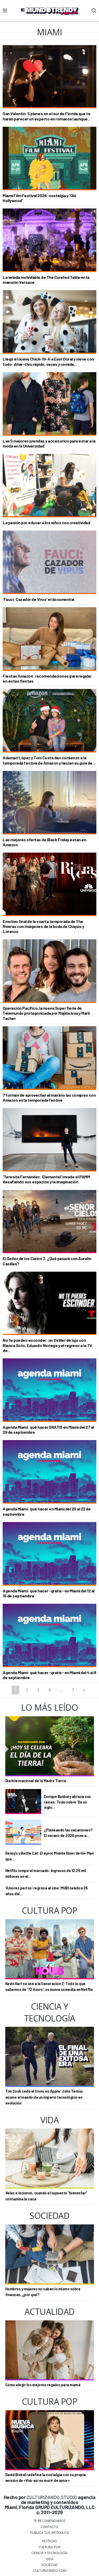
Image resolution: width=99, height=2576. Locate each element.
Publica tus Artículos (49, 2532)
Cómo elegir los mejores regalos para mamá (43, 2385)
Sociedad (49, 2564)
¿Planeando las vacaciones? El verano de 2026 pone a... (68, 1833)
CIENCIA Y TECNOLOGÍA (49, 2552)
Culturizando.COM (49, 2570)
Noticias (49, 2541)
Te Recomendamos (49, 2520)
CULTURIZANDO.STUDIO (51, 2497)
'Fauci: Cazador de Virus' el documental (38, 599)
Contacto (49, 2526)
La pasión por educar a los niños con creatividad (46, 522)
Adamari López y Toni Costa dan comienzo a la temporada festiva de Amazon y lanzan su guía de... (49, 760)
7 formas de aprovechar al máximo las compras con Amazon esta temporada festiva (49, 1097)
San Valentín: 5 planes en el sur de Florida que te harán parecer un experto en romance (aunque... (46, 116)
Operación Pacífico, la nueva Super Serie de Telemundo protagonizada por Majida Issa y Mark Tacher (46, 1012)
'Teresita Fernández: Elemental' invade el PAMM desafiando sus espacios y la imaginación (46, 1179)
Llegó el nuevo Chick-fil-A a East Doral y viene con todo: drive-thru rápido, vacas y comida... (48, 361)
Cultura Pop (50, 2547)
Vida (49, 2558)
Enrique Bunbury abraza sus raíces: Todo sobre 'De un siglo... (67, 1801)
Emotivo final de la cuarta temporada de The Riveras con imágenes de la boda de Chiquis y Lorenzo (43, 926)
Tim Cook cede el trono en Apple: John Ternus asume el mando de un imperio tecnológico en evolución (44, 2097)
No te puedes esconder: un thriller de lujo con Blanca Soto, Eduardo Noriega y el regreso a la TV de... (47, 1345)
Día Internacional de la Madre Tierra (35, 1780)
